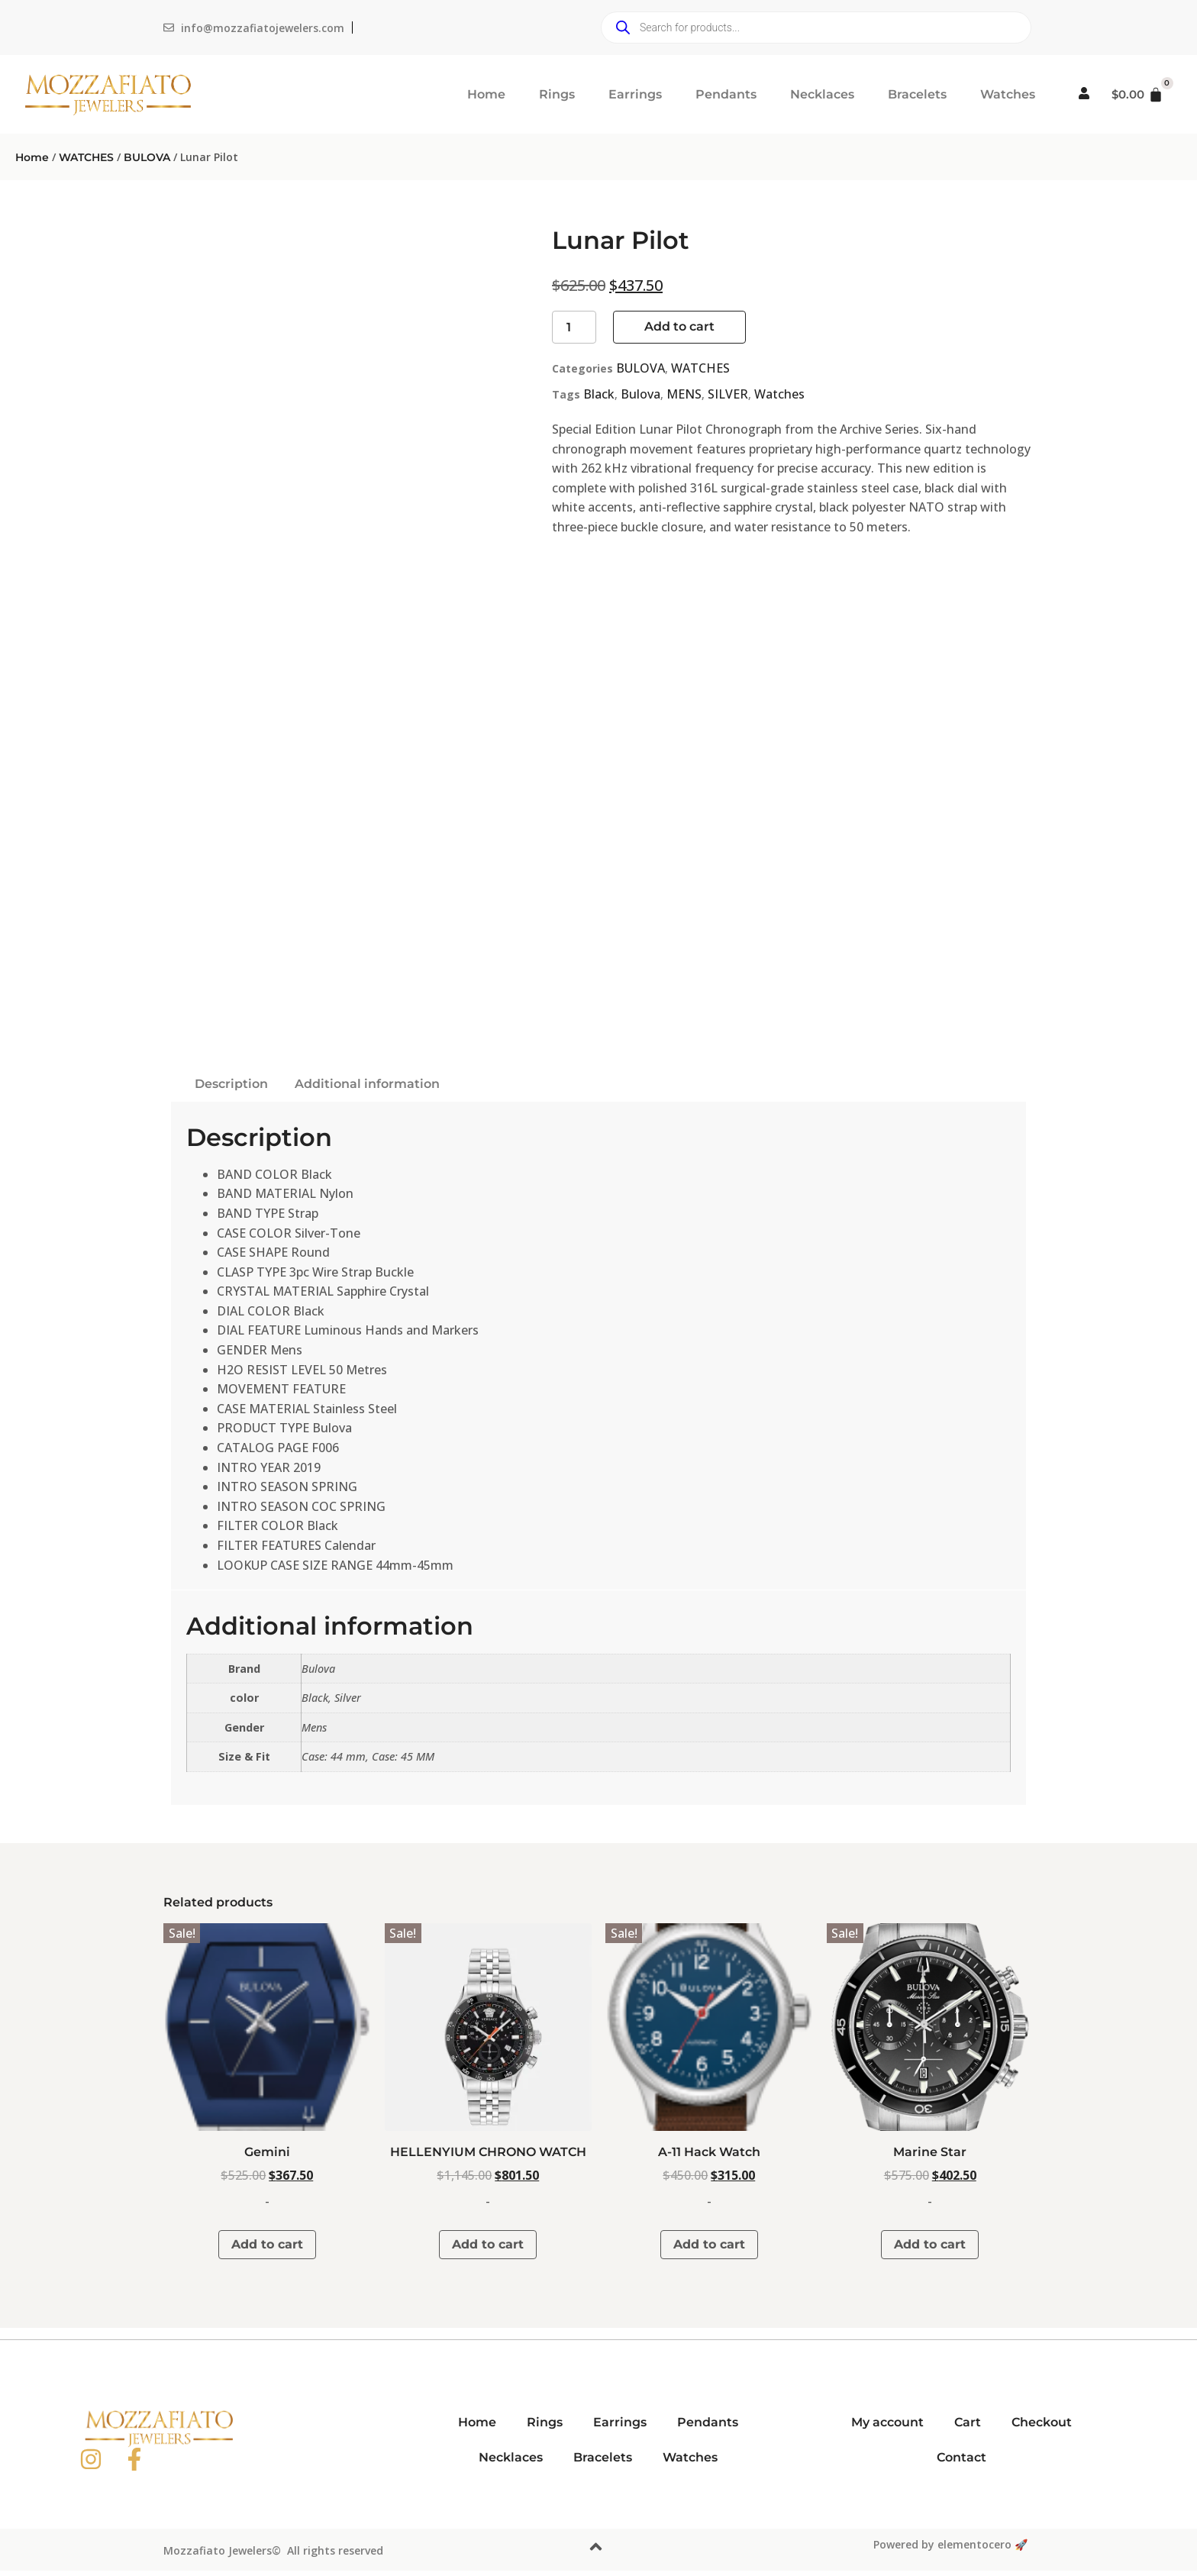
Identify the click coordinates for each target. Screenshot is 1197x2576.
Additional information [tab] (367, 1084)
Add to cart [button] (267, 2244)
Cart (967, 2422)
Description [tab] (231, 1084)
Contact (961, 2457)
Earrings (635, 94)
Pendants (726, 94)
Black (599, 394)
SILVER (728, 394)
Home (486, 94)
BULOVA (147, 157)
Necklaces (822, 94)
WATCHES (86, 157)
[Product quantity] (574, 327)
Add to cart (679, 326)
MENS (684, 394)
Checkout (1041, 2422)
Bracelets (917, 94)
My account (887, 2422)
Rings (557, 94)
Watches (1007, 94)
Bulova (640, 394)
